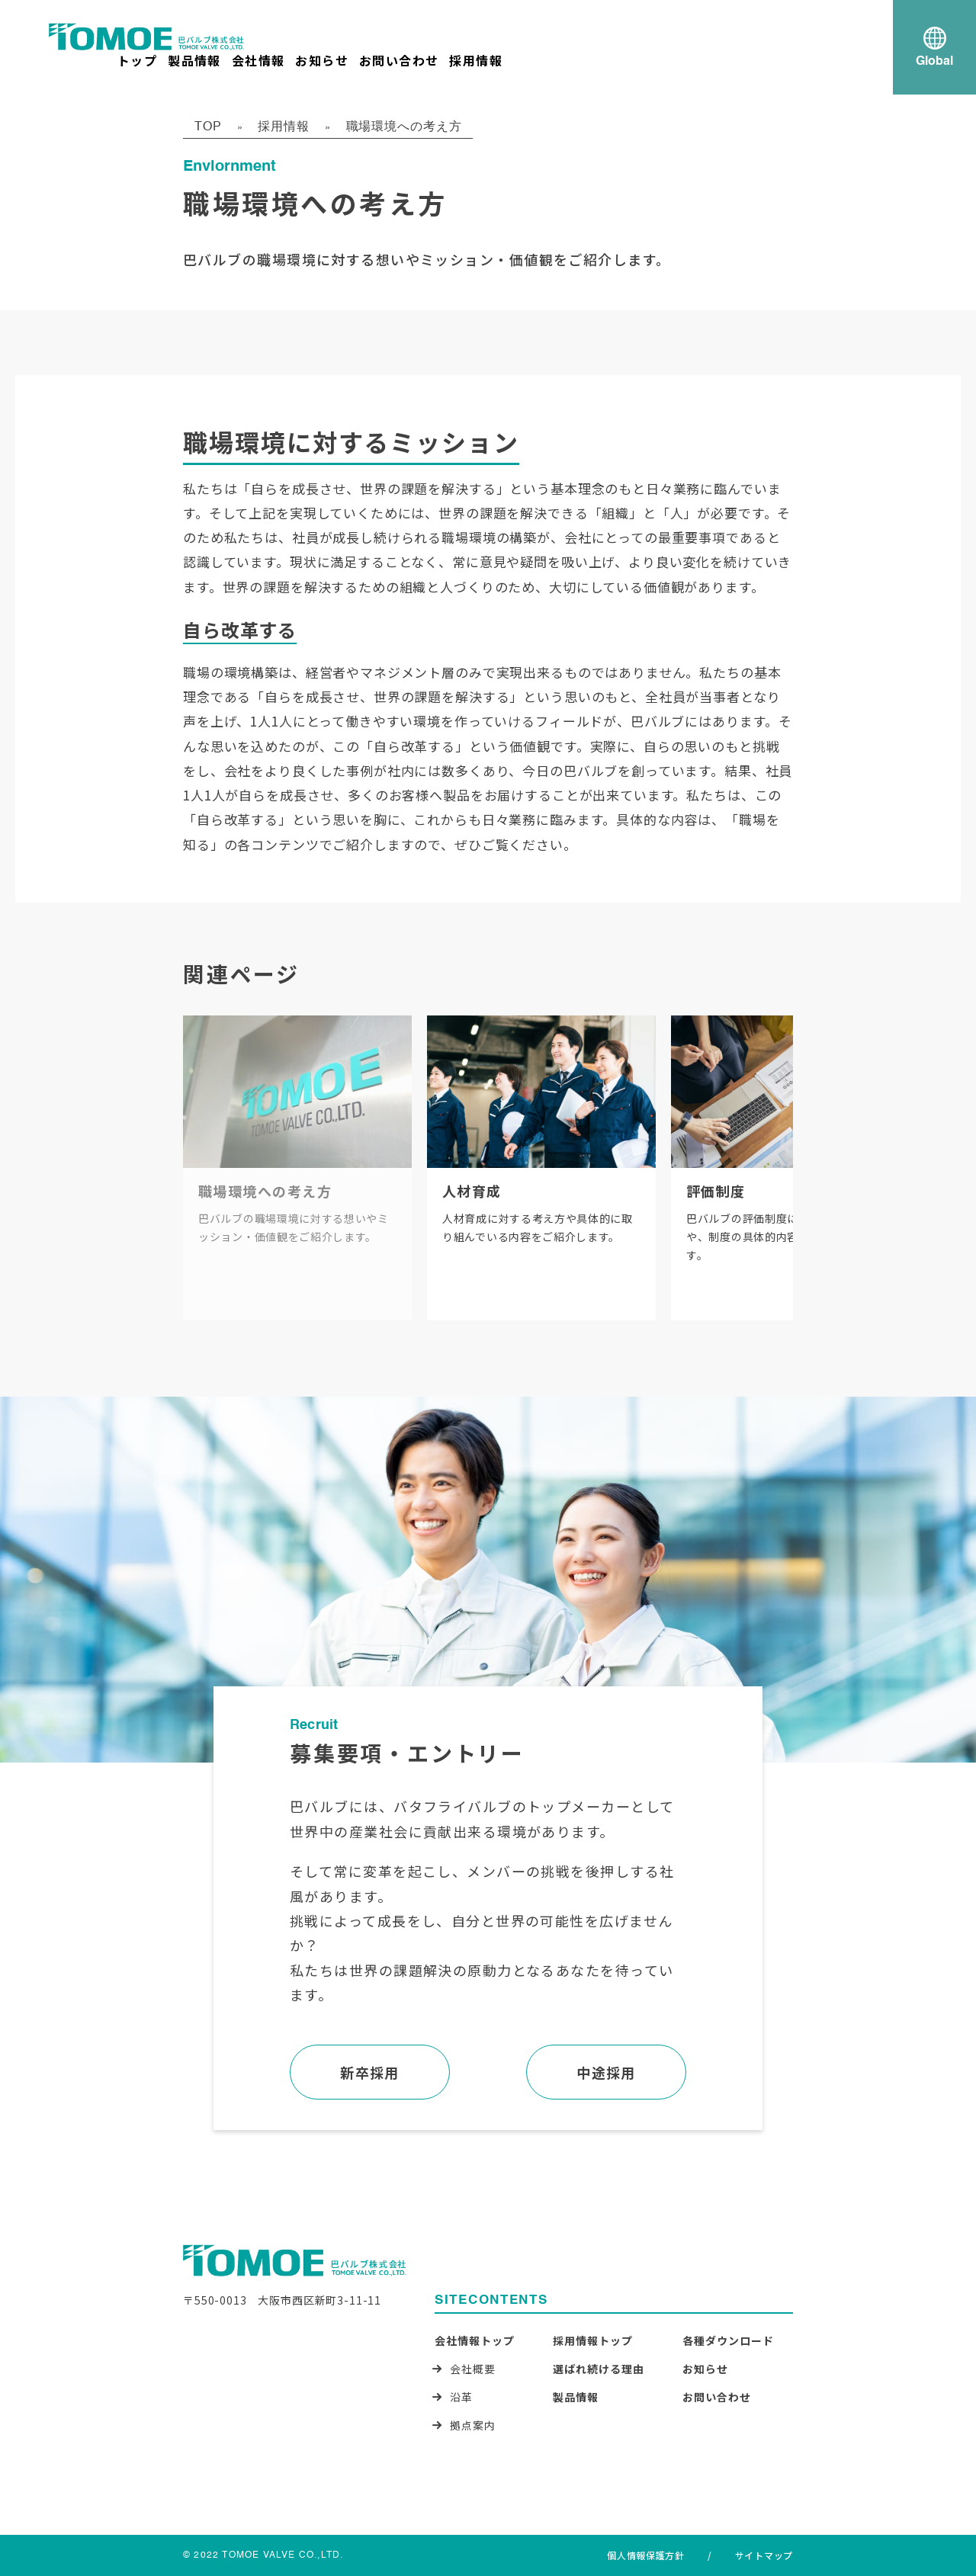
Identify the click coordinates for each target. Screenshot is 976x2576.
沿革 (461, 2396)
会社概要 (473, 2368)
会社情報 (258, 60)
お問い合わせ (398, 60)
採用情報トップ (593, 2340)
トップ (137, 60)
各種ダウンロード (728, 2340)
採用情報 (475, 60)
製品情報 (194, 60)
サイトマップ (764, 2555)
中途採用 (606, 2072)
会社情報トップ (475, 2340)
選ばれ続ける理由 (598, 2368)
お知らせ (321, 60)
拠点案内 (473, 2425)
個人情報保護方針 (646, 2555)
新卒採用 (370, 2072)
